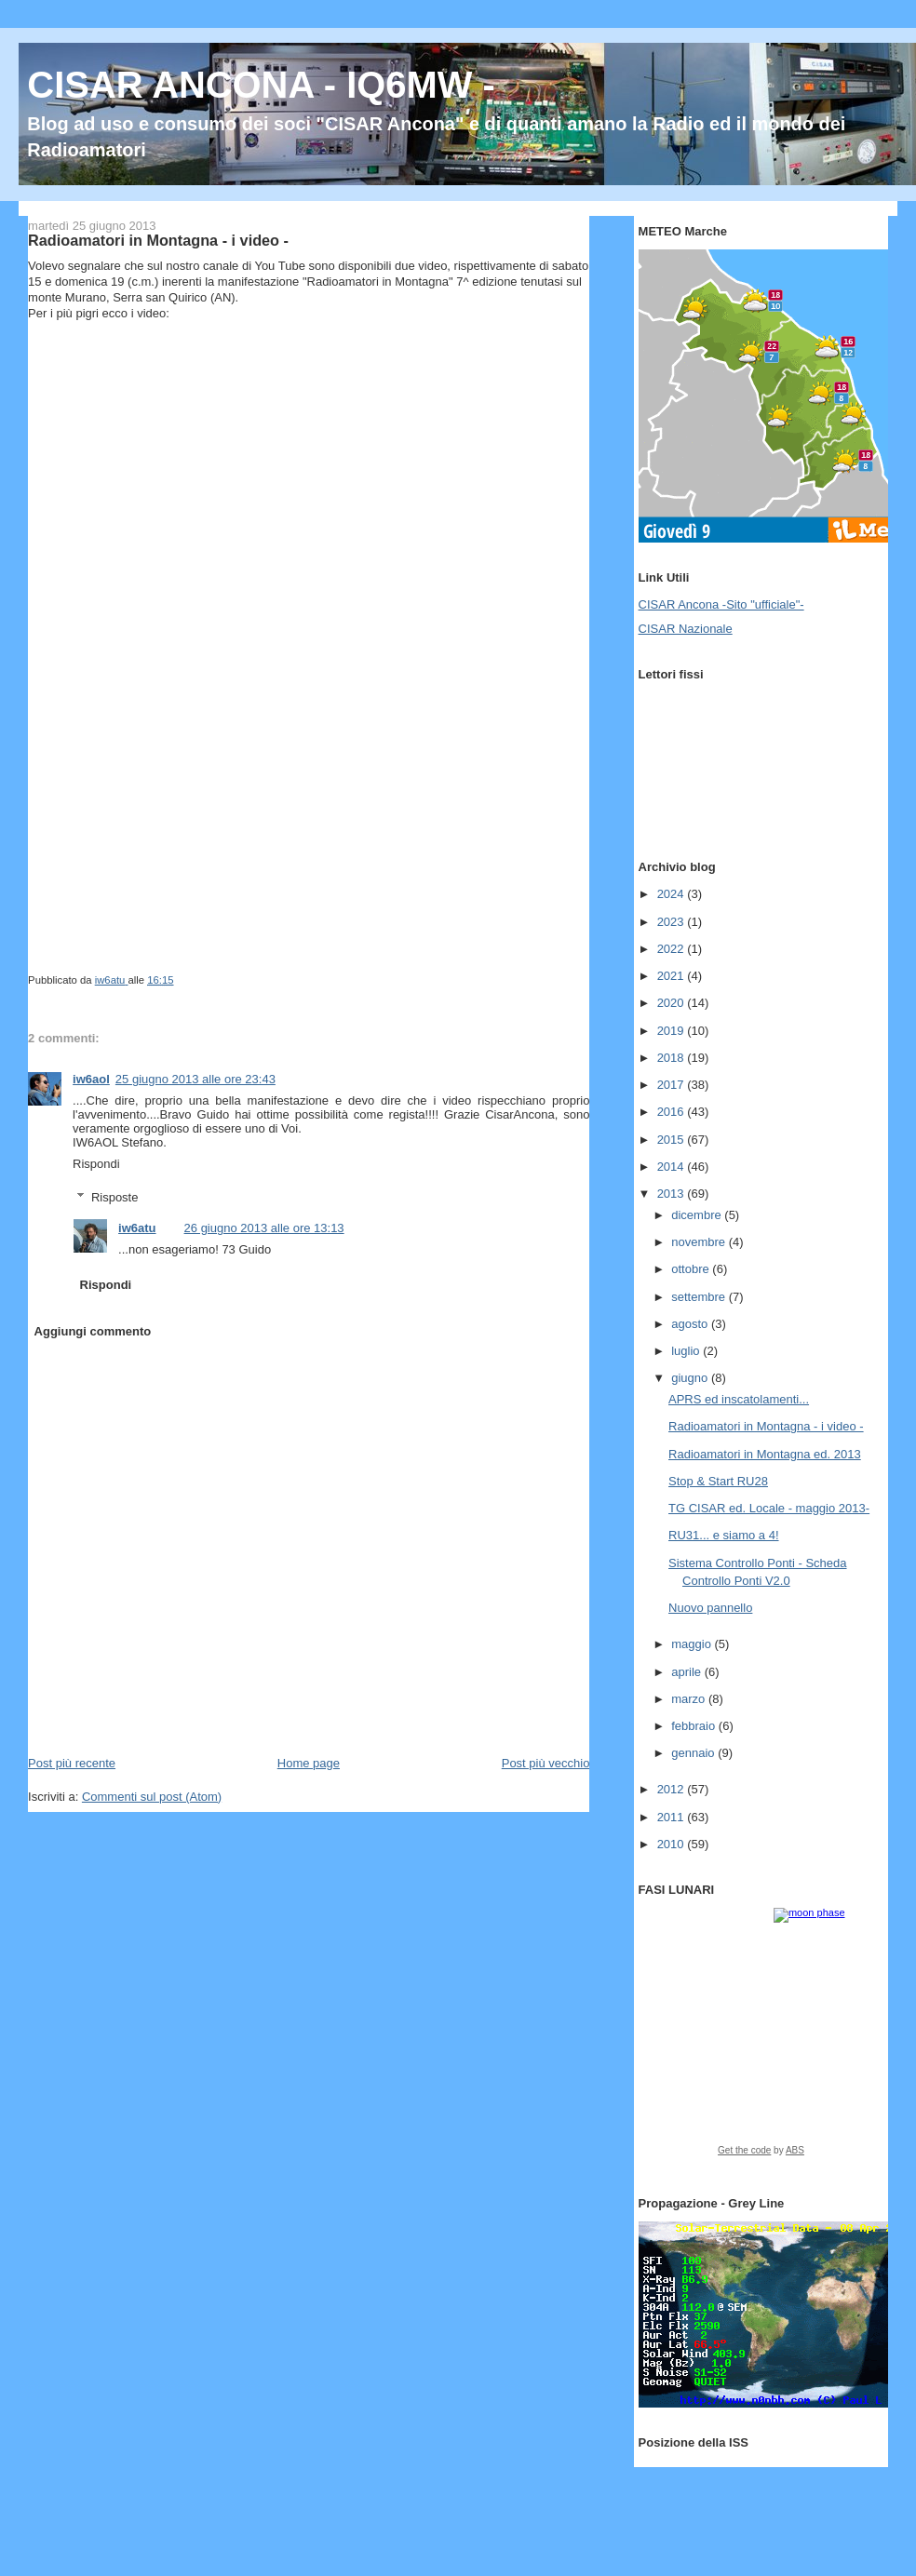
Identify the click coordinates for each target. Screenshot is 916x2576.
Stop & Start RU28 (718, 1481)
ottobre (691, 1269)
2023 (672, 922)
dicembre (697, 1215)
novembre (699, 1242)
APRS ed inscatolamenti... (738, 1399)
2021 (672, 976)
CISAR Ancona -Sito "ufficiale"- (721, 604)
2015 (672, 1140)
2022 (672, 949)
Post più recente (71, 1763)
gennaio (694, 1753)
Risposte (115, 1197)
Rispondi (96, 1164)
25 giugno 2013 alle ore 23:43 (195, 1079)
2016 (672, 1112)
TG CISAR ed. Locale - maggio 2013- (768, 1508)
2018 (672, 1058)
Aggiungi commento (93, 1331)
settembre (699, 1297)
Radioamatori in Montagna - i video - (766, 1426)
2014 (672, 1167)
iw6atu (136, 1228)
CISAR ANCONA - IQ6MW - (261, 84)
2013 (672, 1194)
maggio (692, 1644)
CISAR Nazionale (686, 629)
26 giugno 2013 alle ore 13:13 (264, 1228)
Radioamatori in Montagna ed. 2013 (764, 1454)
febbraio (695, 1726)
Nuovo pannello (710, 1608)
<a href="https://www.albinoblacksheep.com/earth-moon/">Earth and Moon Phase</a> (761, 2038)
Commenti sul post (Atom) (152, 1797)
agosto (691, 1324)
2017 (672, 1085)
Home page (308, 1763)
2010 (672, 1844)
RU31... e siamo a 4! (723, 1535)
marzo (689, 1699)
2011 (672, 1817)
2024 (672, 894)
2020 (672, 1003)
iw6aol (91, 1079)
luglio (687, 1351)
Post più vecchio (546, 1763)
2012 (672, 1789)
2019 (672, 1031)
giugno (691, 1378)
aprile (687, 1672)
